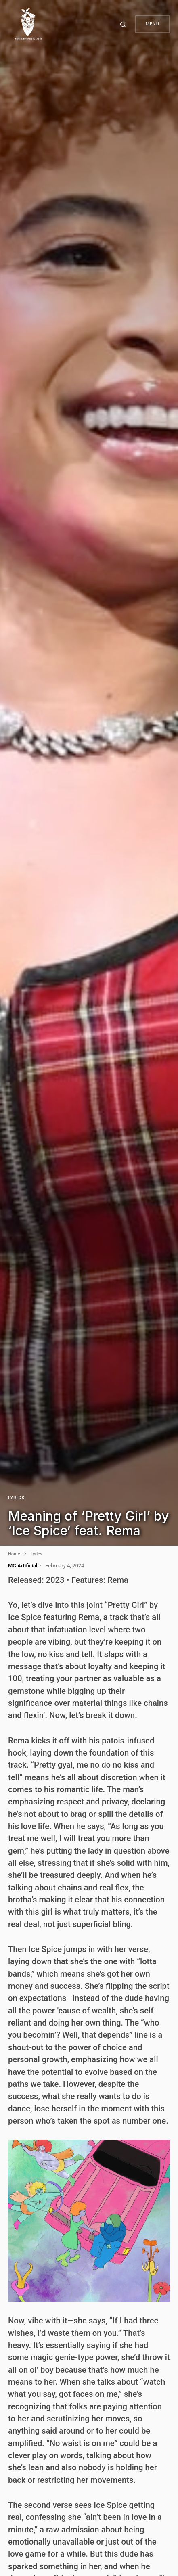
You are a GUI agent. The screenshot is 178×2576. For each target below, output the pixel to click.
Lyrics (16, 1498)
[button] (124, 24)
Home (14, 1554)
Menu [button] (152, 24)
